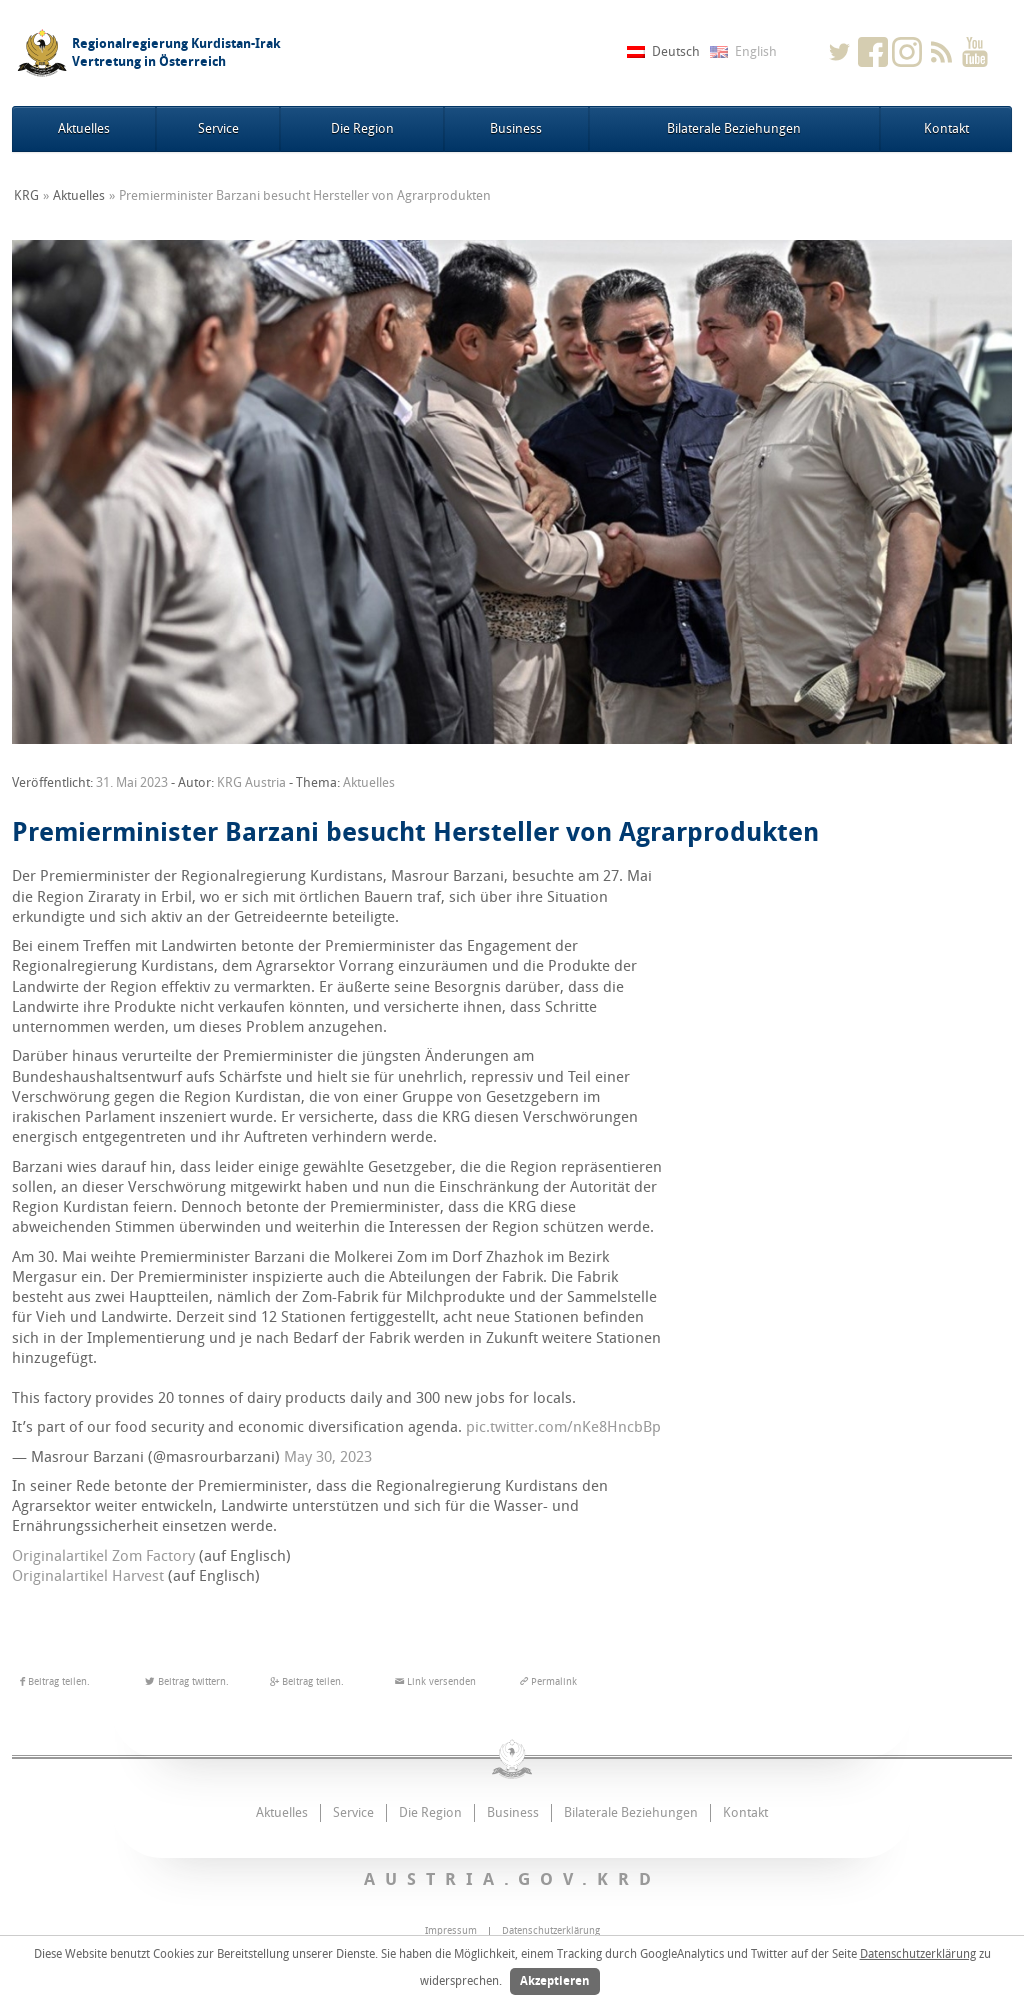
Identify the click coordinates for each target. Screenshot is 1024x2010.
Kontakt (946, 128)
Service (218, 128)
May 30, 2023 (328, 1457)
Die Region (362, 128)
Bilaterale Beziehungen (734, 128)
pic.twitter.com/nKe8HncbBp (563, 1427)
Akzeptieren (555, 1981)
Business (516, 128)
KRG (26, 195)
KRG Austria (251, 782)
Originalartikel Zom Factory (103, 1556)
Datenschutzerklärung (918, 1954)
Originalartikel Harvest (88, 1576)
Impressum (451, 1931)
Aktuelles (84, 128)
